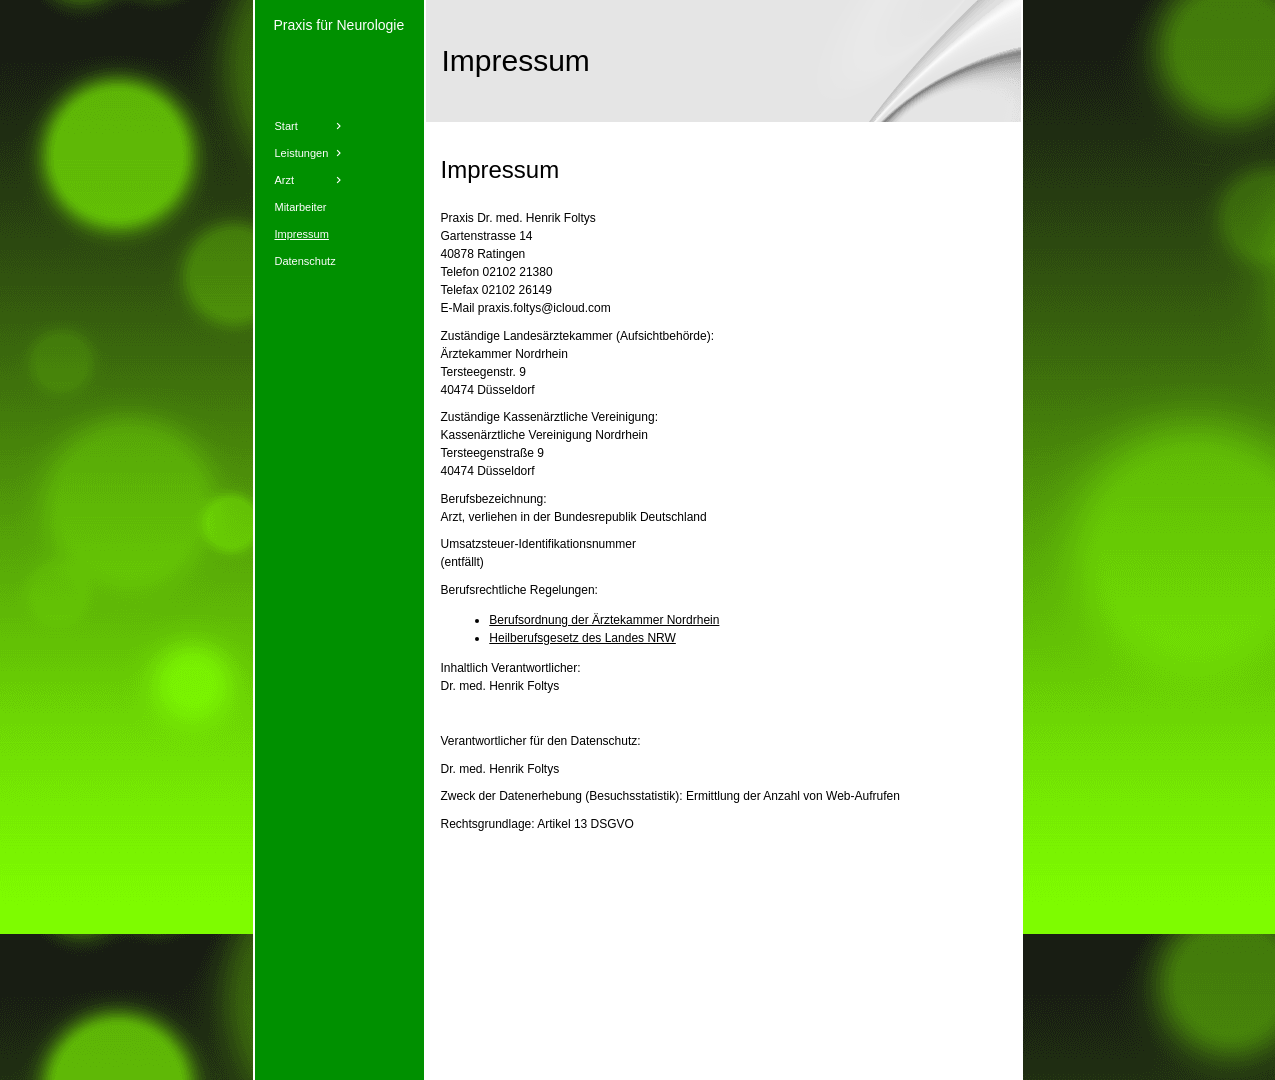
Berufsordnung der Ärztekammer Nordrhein (604, 620)
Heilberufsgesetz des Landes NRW (582, 638)
